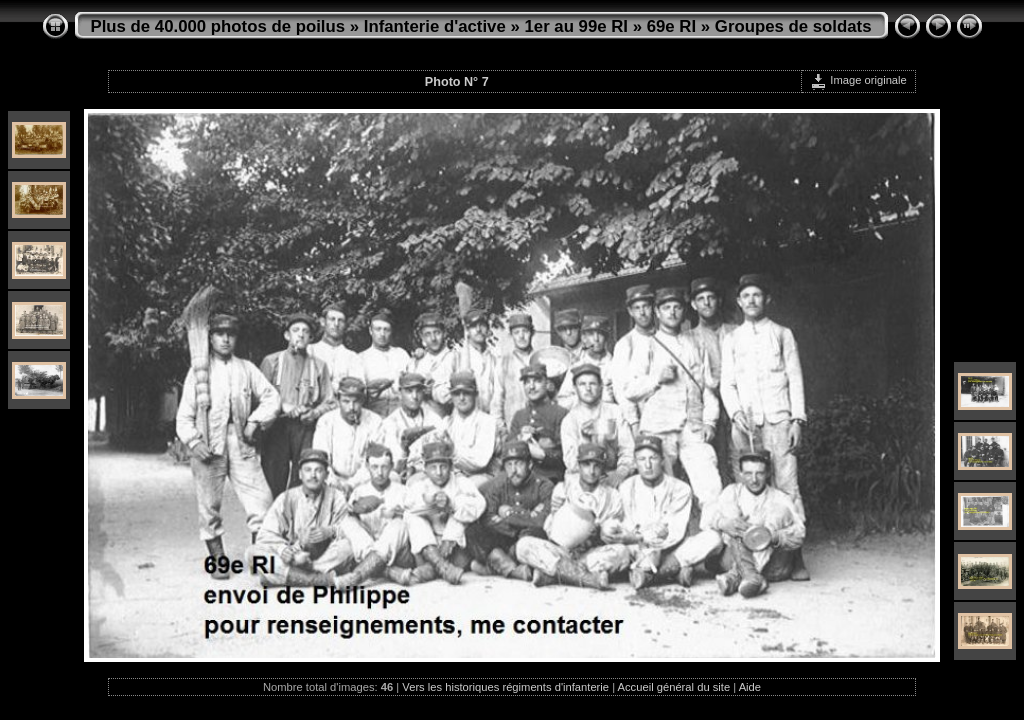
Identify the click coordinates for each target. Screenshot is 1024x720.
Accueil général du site (674, 687)
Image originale (858, 80)
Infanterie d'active (435, 26)
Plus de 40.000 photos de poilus (218, 26)
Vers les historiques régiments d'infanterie (505, 687)
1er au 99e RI (576, 26)
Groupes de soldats (793, 26)
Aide (750, 687)
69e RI (671, 26)
